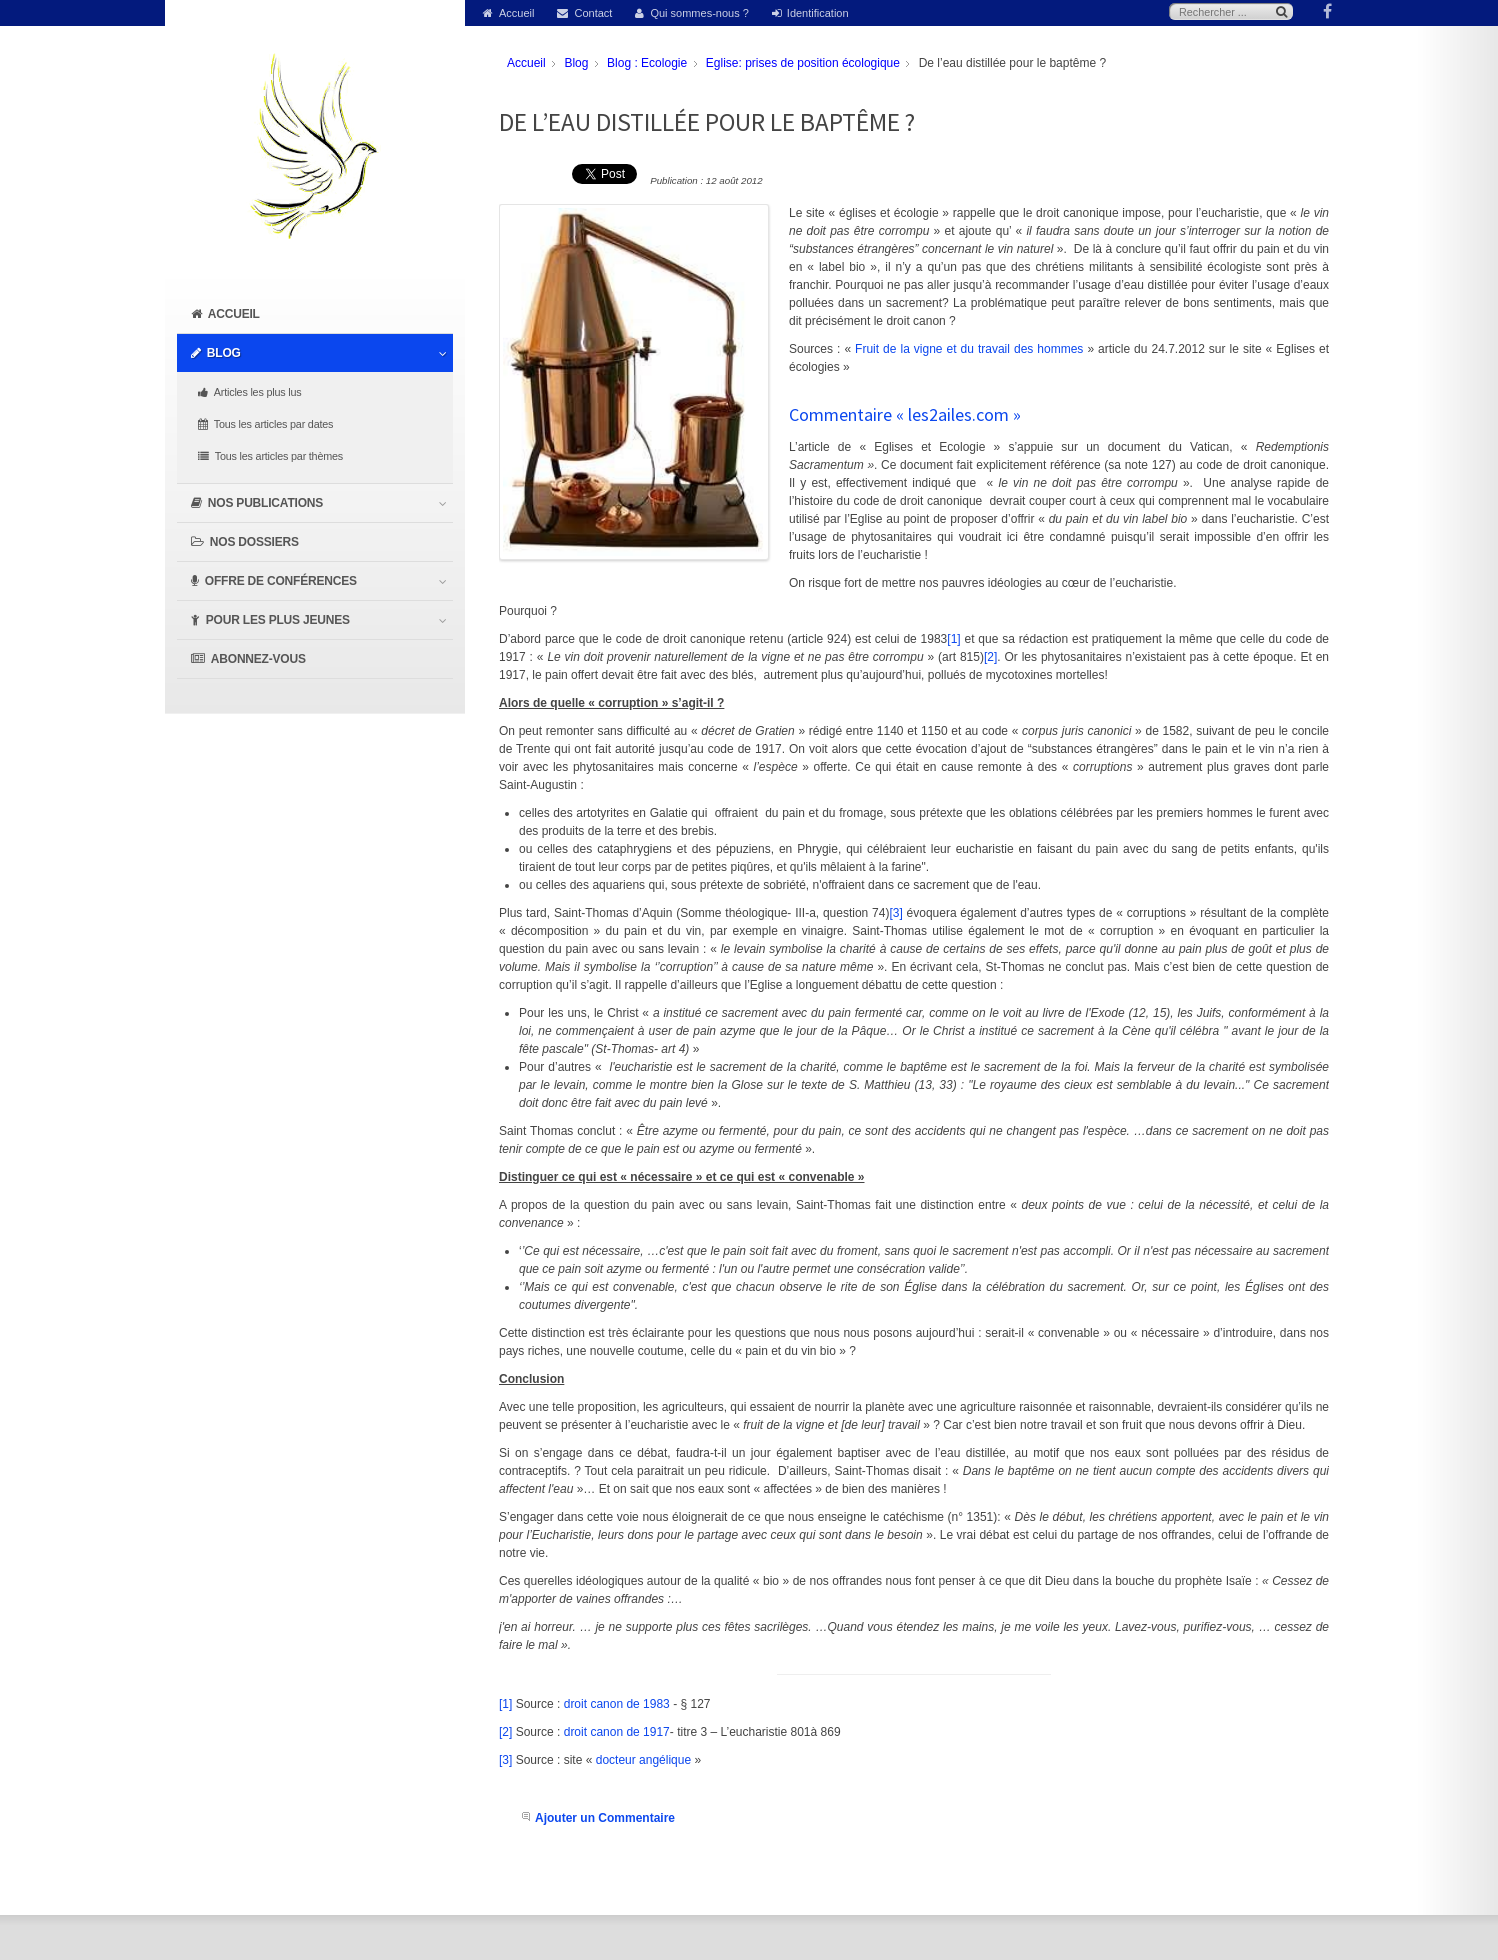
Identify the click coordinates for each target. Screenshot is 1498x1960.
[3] (895, 913)
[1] (953, 639)
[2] (990, 657)
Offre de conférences (281, 581)
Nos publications (265, 503)
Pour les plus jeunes (278, 620)
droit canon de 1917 (617, 1732)
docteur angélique (643, 1760)
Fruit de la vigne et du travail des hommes (971, 349)
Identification (818, 13)
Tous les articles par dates (273, 424)
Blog (224, 353)
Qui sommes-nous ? (699, 13)
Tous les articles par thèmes (279, 456)
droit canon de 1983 (617, 1704)
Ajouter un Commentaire (605, 1818)
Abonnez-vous (258, 659)
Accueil (516, 13)
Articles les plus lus (258, 392)
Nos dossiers (254, 542)
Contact (593, 13)
